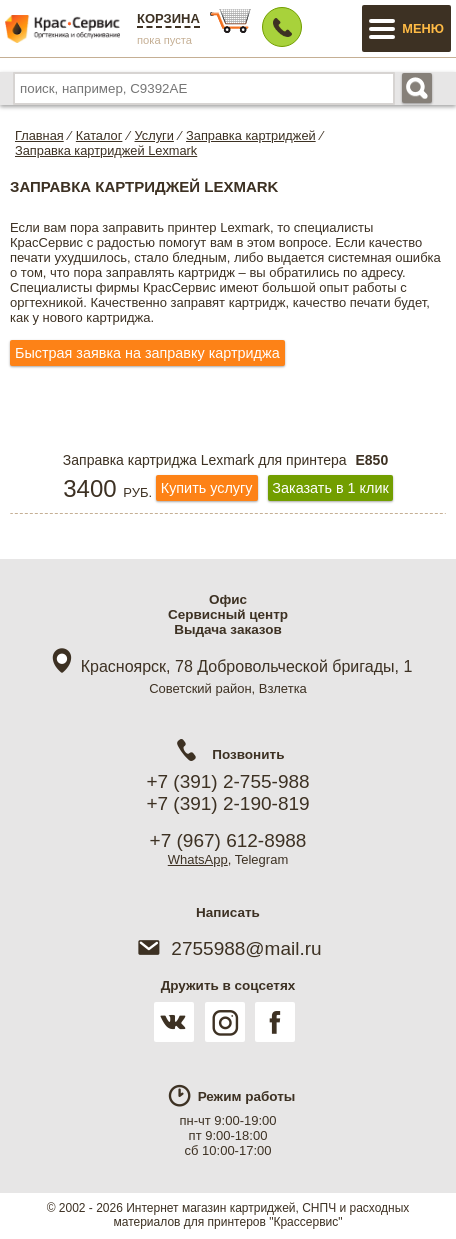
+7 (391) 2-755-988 (227, 781)
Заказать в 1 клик (330, 488)
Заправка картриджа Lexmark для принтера (228, 460)
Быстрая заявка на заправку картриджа (147, 353)
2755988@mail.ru (227, 948)
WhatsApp (198, 859)
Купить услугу (207, 488)
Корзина (168, 18)
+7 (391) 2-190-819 (227, 803)
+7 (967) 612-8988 (228, 840)
